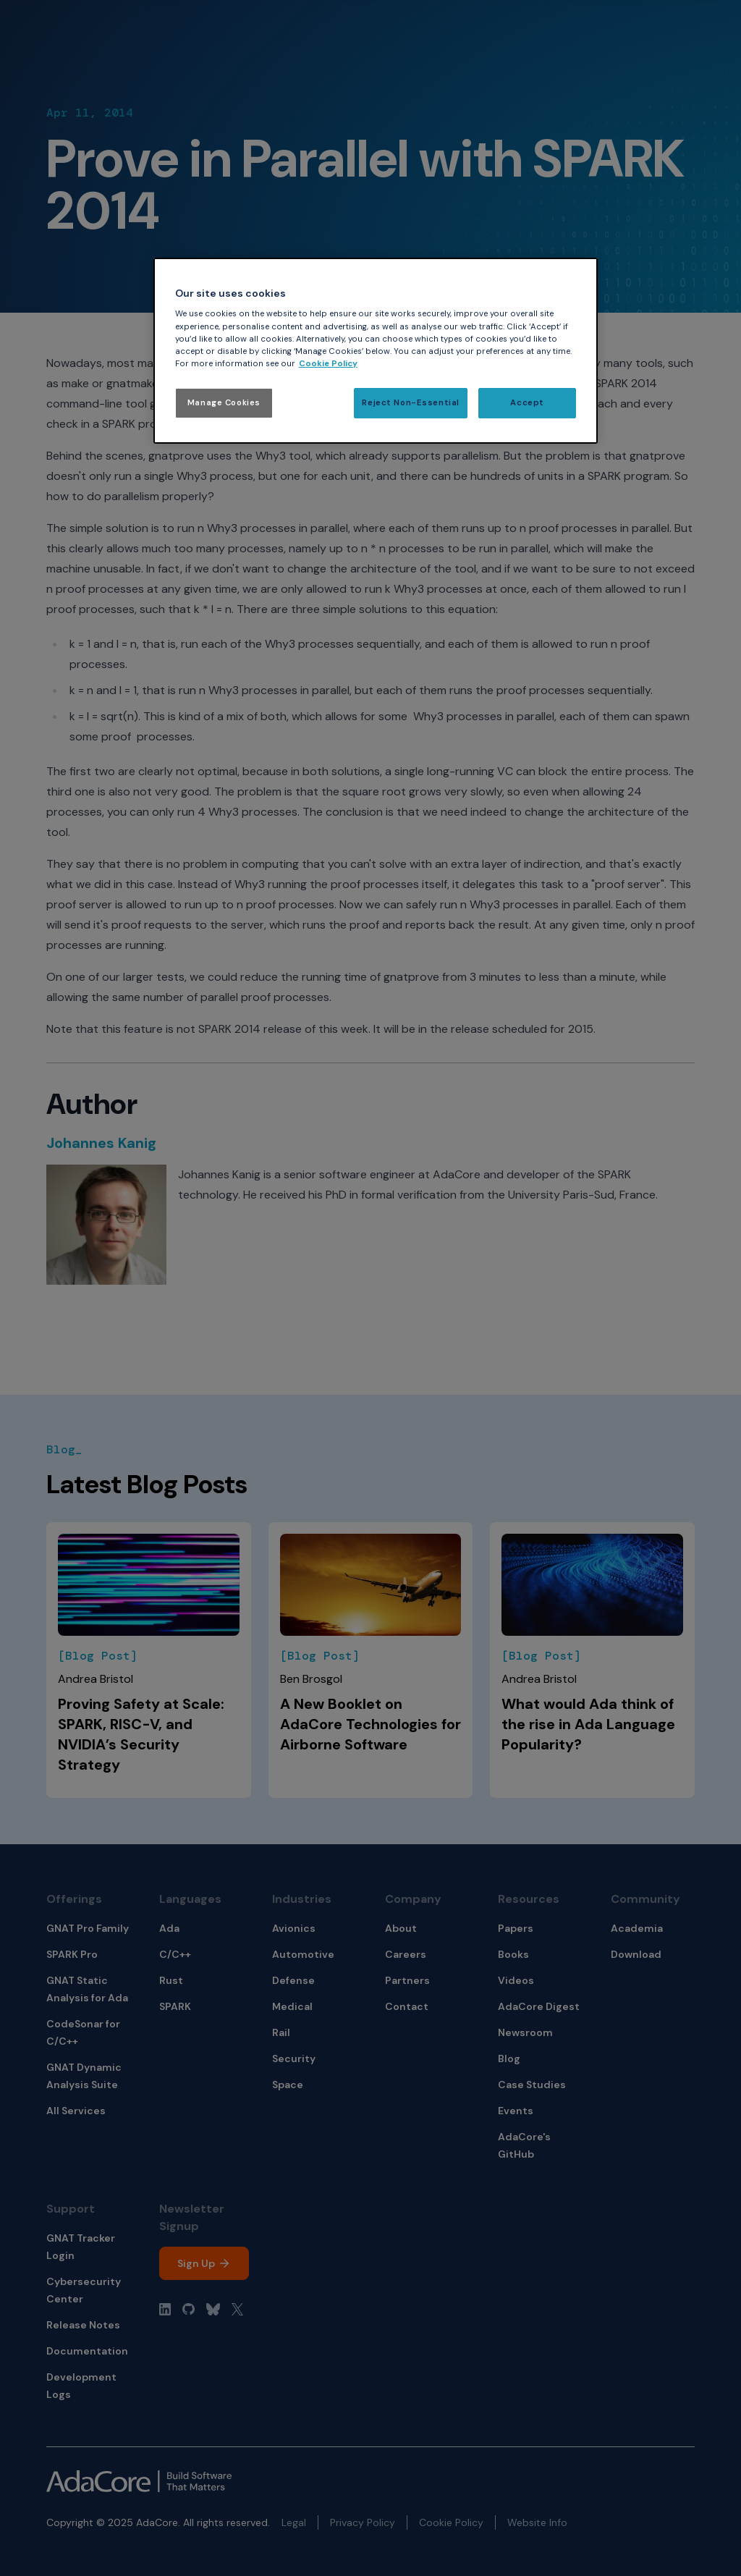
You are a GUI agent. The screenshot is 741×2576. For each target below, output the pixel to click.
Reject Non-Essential (410, 402)
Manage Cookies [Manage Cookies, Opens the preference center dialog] (224, 402)
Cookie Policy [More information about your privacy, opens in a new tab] (328, 363)
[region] (375, 351)
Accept (526, 402)
